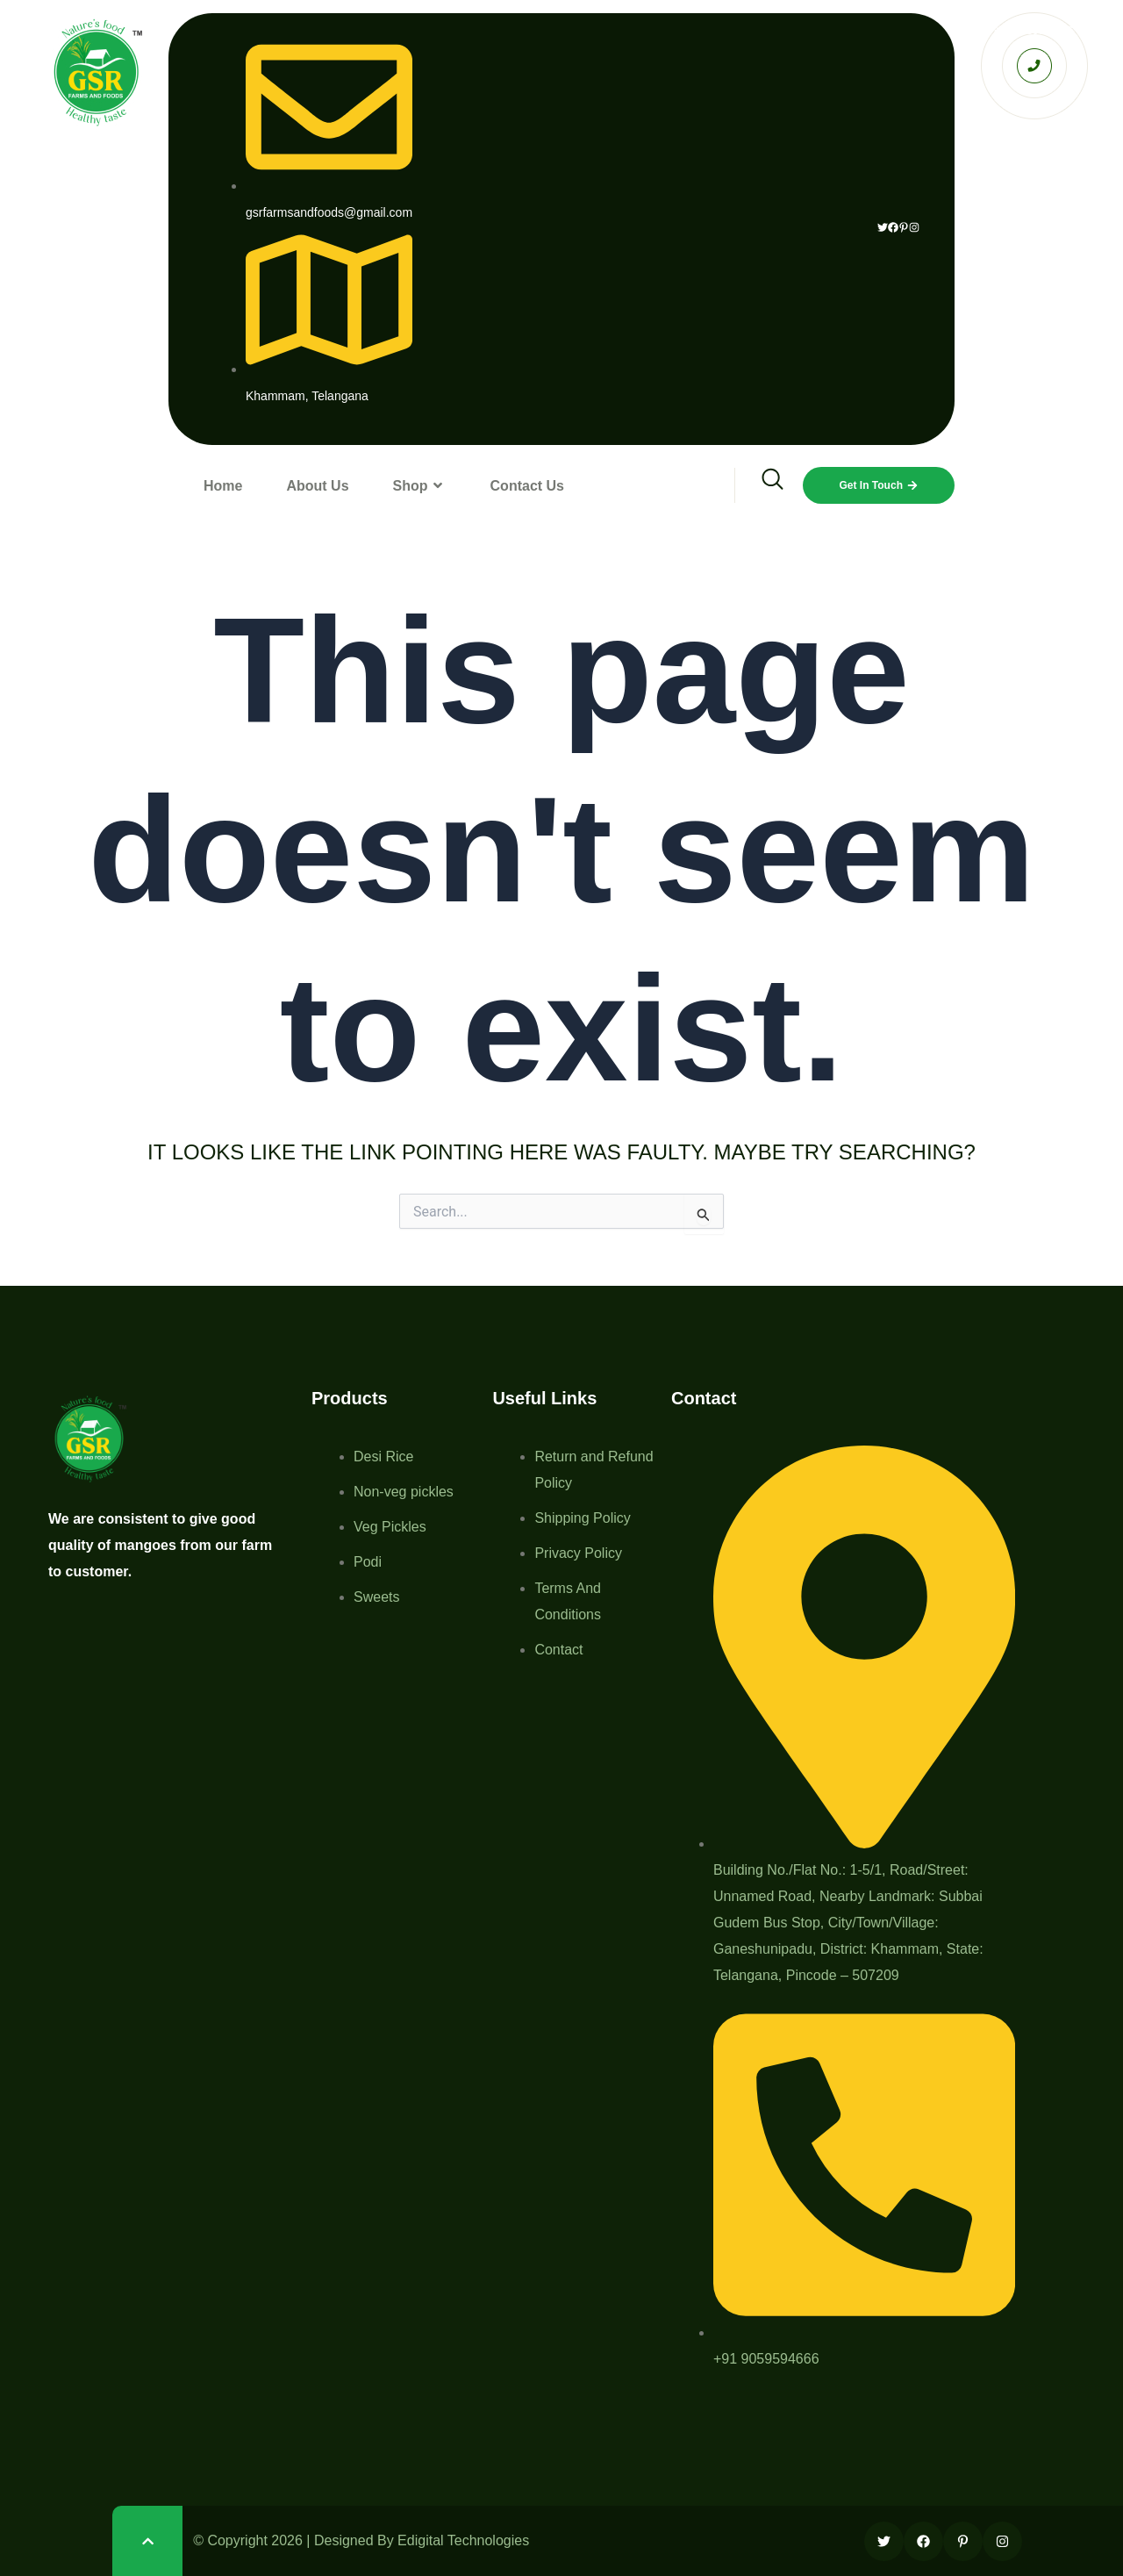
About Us (317, 485)
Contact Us (527, 485)
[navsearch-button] (761, 485)
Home (223, 485)
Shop (420, 485)
